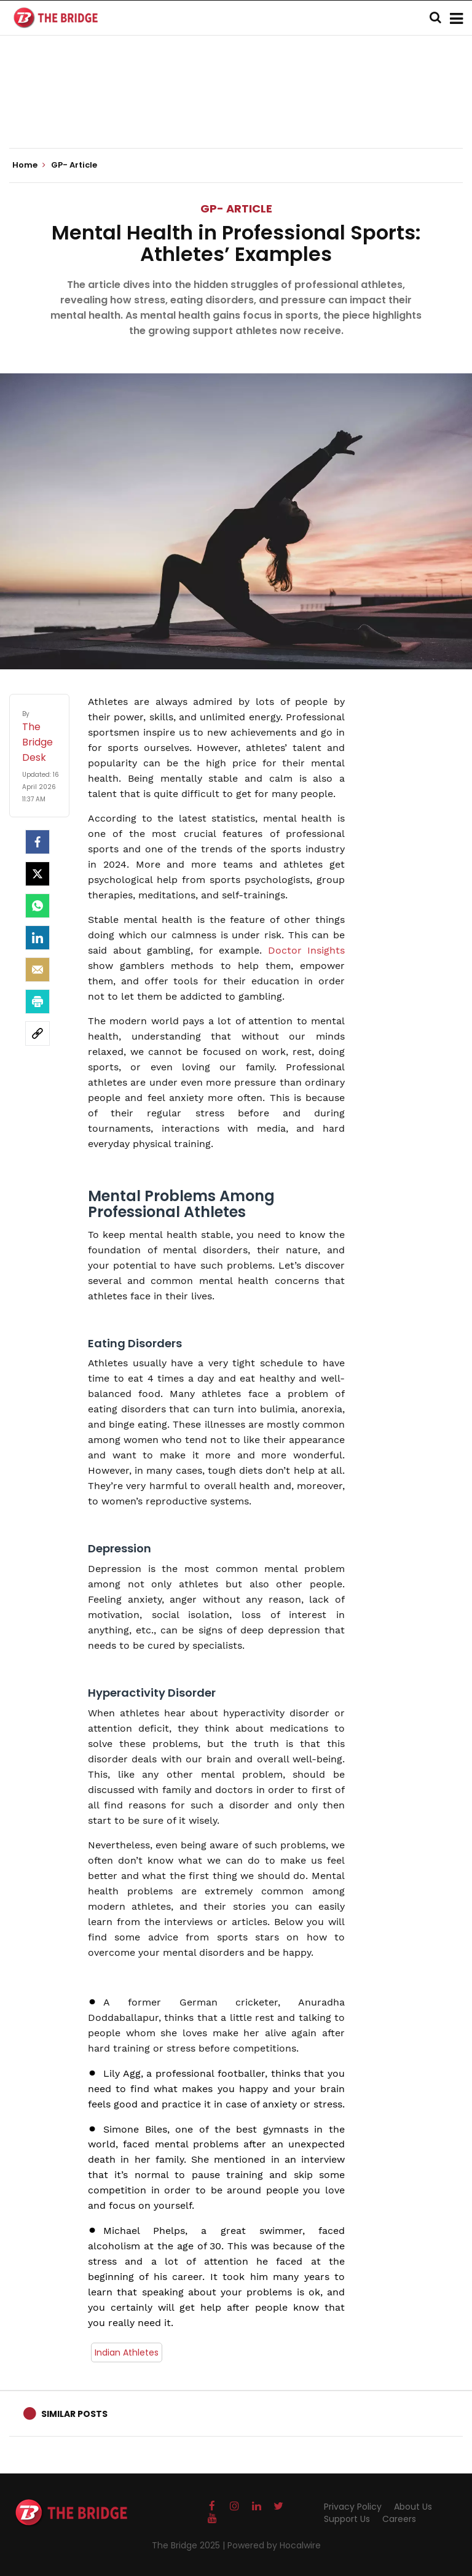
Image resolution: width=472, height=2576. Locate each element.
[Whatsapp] (37, 905)
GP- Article (236, 208)
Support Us (347, 2519)
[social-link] (37, 1033)
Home (28, 165)
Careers (399, 2519)
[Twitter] (37, 874)
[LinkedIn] (37, 937)
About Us (413, 2506)
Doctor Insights (306, 950)
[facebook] (37, 842)
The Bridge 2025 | (189, 2545)
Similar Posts (74, 2414)
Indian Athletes (127, 2352)
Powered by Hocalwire (274, 2545)
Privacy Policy (353, 2506)
